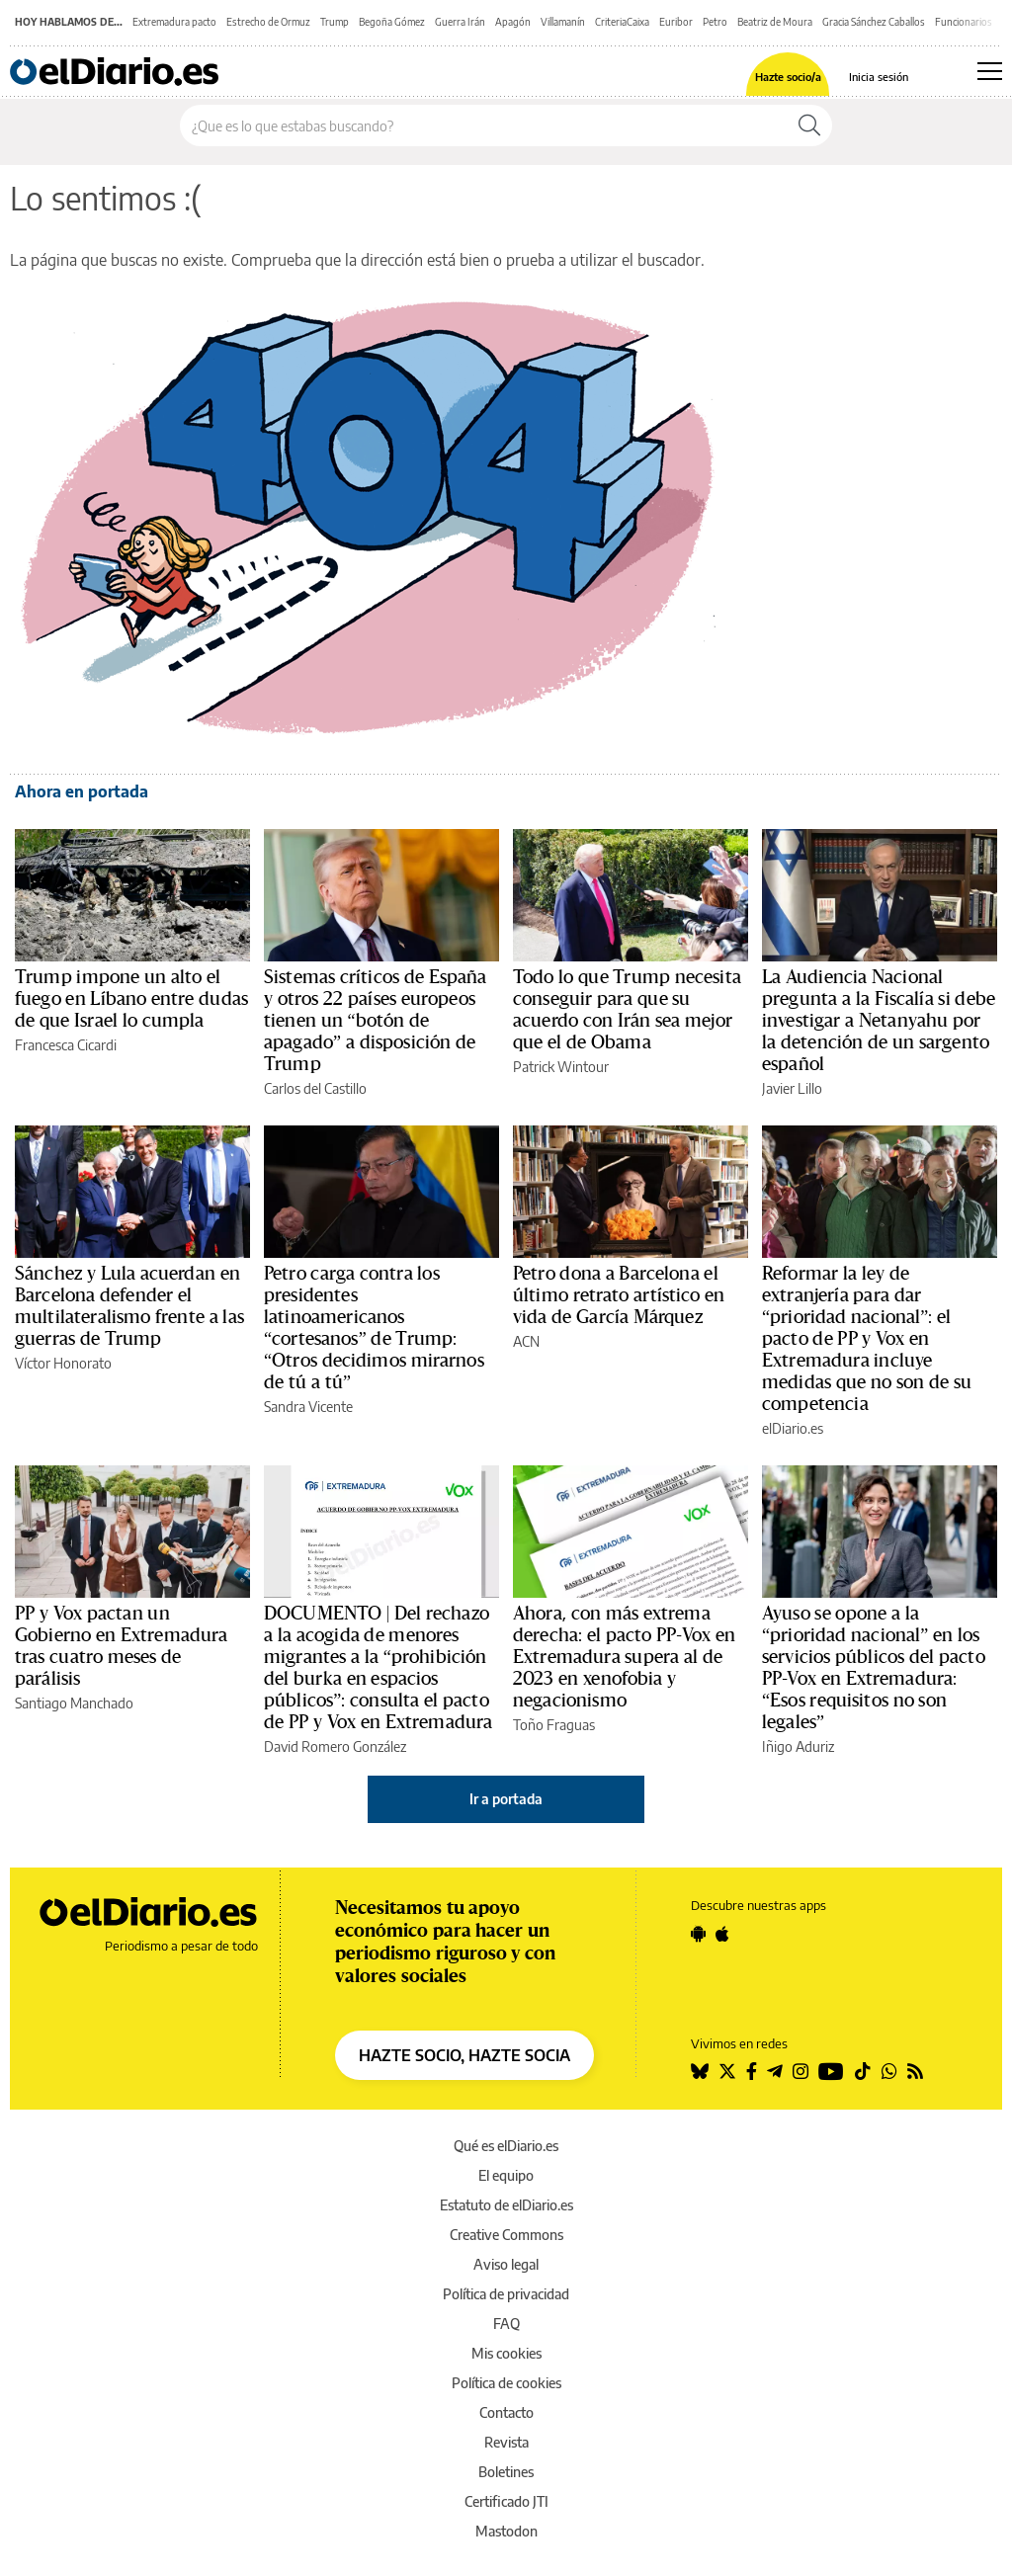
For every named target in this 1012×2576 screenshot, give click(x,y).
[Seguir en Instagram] (800, 2071)
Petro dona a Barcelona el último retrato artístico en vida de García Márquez (619, 1295)
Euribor (676, 22)
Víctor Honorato (63, 1363)
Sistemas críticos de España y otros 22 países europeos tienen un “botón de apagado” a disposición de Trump (375, 1020)
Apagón (513, 22)
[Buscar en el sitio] (484, 125)
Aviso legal (506, 2264)
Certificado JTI (506, 2501)
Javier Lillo (792, 1088)
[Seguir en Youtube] (831, 2071)
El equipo (506, 2175)
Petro (715, 22)
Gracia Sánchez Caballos (873, 22)
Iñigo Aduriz (798, 1746)
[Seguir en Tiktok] (863, 2071)
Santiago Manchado (74, 1703)
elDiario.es (792, 1428)
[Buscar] (809, 125)
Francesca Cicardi (66, 1045)
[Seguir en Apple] (722, 1934)
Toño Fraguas (554, 1724)
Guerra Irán (460, 22)
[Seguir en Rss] (915, 2071)
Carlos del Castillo (315, 1088)
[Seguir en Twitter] (727, 2071)
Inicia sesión (878, 76)
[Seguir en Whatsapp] (889, 2071)
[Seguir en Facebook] (751, 2071)
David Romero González (335, 1746)
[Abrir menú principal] (989, 71)
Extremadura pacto (174, 22)
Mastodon (506, 2531)
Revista (506, 2442)
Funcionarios (963, 22)
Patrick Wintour (561, 1066)
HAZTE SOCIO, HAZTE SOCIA (464, 2055)
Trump (334, 22)
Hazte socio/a (788, 76)
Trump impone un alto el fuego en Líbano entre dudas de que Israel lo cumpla (131, 999)
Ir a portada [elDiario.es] (506, 1798)
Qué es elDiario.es (506, 2145)
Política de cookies (506, 2382)
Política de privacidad (506, 2293)
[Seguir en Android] (698, 1934)
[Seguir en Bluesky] (700, 2071)
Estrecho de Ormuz (268, 22)
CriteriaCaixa (622, 22)
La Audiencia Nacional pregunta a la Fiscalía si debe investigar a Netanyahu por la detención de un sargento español (878, 1020)
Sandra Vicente (308, 1406)
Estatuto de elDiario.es (506, 2205)
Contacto (506, 2412)
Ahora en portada (81, 791)
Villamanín (563, 22)
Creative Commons (506, 2234)
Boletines (506, 2471)
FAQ (506, 2323)
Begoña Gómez (392, 22)
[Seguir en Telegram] (775, 2071)
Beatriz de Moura (774, 22)
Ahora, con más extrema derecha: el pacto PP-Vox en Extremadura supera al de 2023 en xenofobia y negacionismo (624, 1657)
